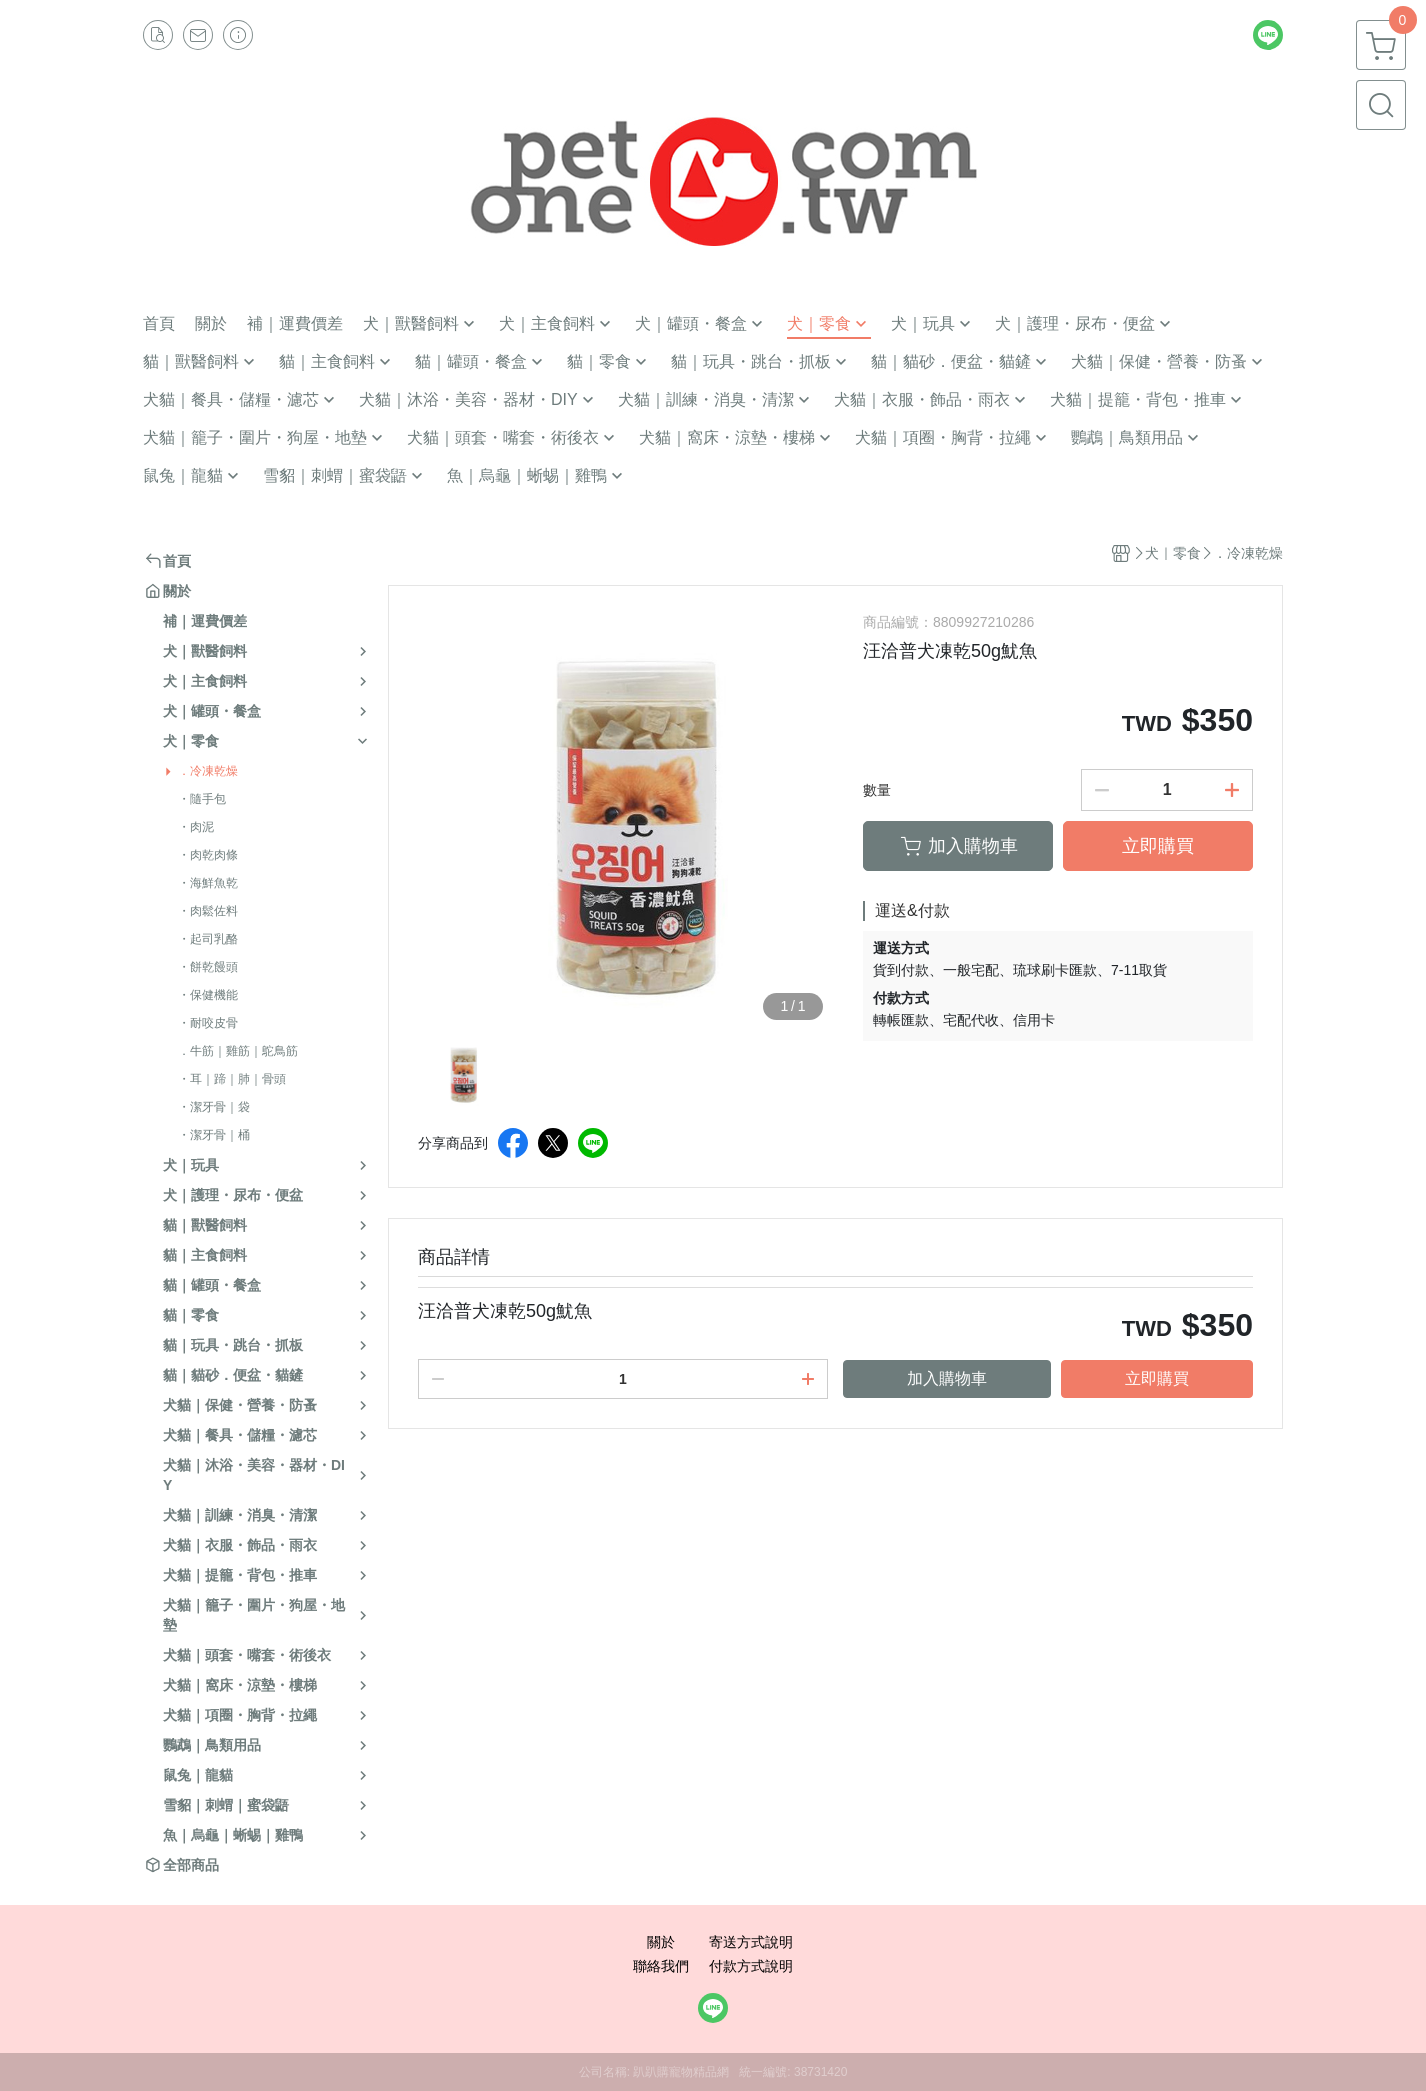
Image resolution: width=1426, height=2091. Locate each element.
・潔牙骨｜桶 (214, 1135)
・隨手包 (202, 799)
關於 (661, 1942)
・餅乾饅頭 (208, 967)
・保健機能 (208, 995)
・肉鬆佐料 (208, 911)
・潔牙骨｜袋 (214, 1107)
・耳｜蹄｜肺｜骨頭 (232, 1079)
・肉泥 (196, 827)
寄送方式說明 (751, 1942)
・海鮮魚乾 (208, 883)
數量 (877, 790)
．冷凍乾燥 (208, 771)
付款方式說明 (751, 1966)
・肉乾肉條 (208, 855)
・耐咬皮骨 (208, 1023)
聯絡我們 (661, 1966)
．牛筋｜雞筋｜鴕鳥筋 (238, 1051)
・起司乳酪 (208, 939)
